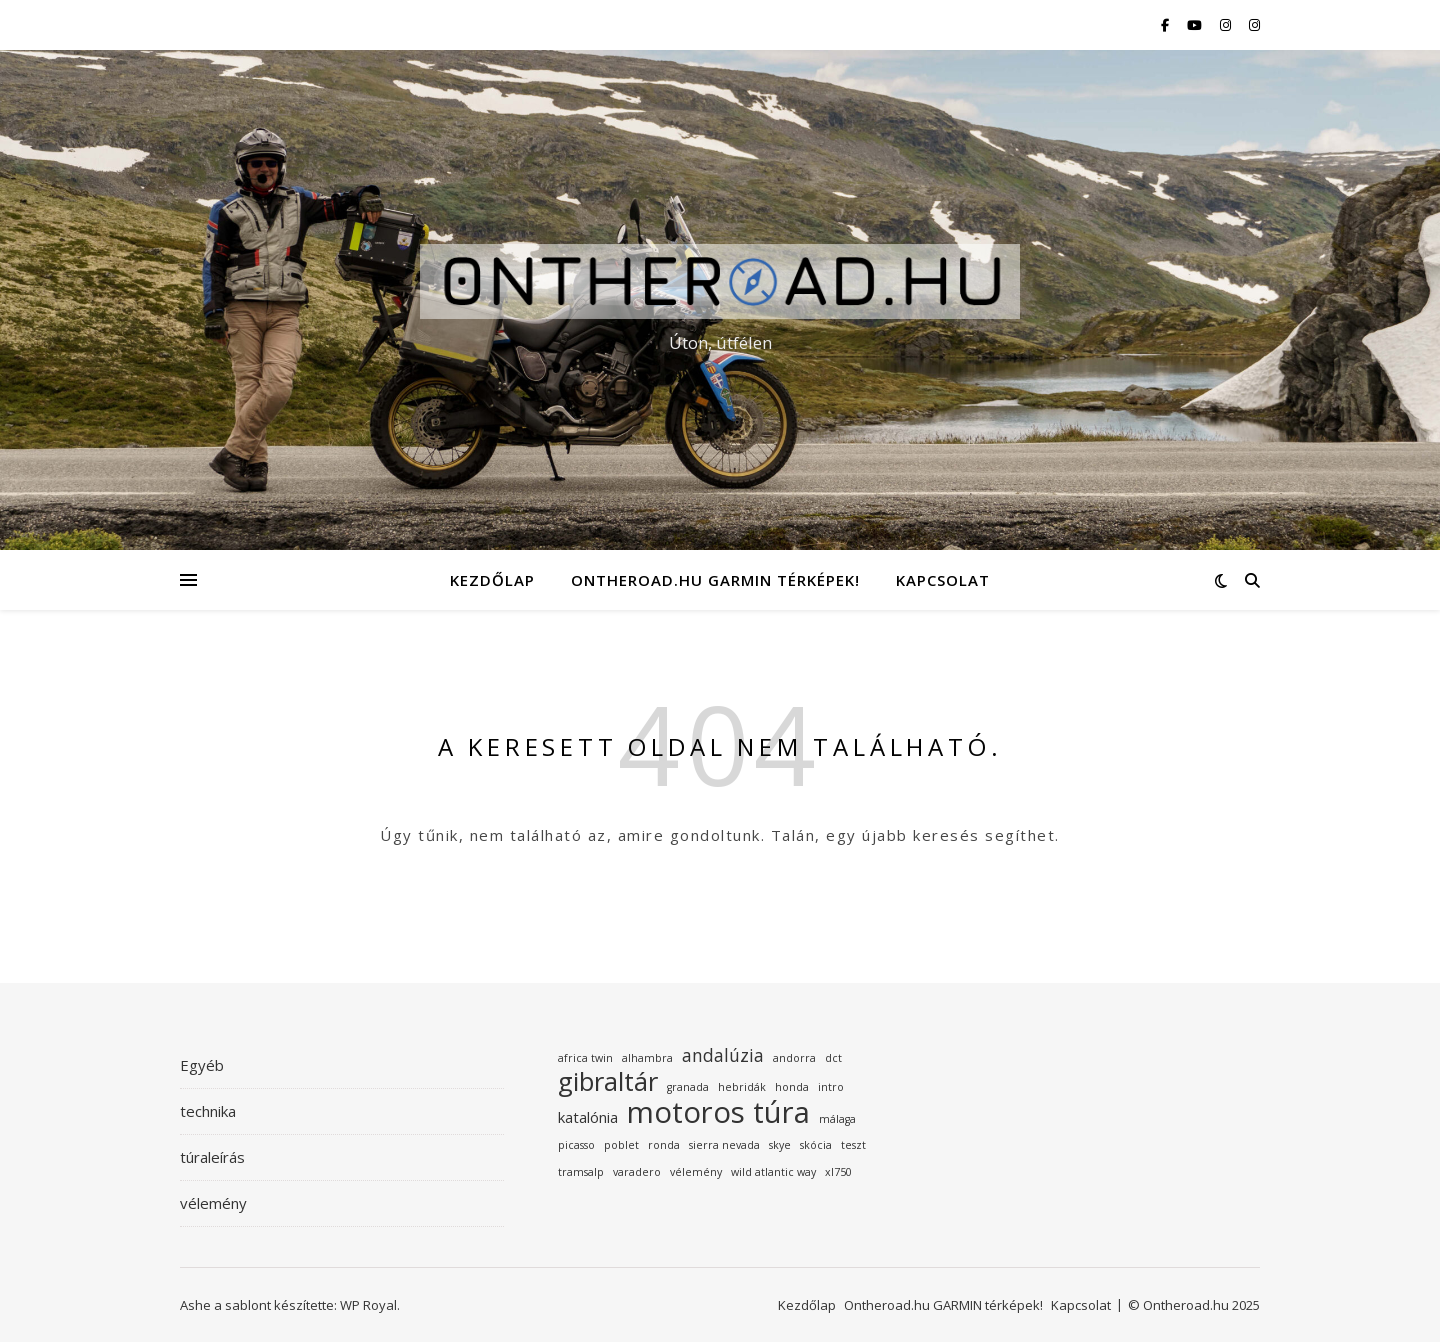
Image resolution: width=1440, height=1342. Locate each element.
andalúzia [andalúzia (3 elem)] (723, 1055)
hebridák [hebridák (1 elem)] (742, 1087)
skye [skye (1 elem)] (780, 1145)
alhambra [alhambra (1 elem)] (647, 1058)
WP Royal (368, 1305)
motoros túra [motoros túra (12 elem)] (718, 1112)
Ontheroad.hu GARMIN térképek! (715, 580)
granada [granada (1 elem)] (688, 1087)
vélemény (213, 1203)
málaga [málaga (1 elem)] (837, 1119)
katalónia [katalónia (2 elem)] (588, 1117)
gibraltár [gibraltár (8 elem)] (608, 1082)
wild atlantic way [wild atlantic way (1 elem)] (773, 1172)
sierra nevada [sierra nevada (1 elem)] (724, 1145)
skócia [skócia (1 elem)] (816, 1145)
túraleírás (212, 1157)
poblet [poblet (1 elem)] (621, 1145)
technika (208, 1111)
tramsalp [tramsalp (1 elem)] (581, 1172)
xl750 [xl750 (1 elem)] (838, 1172)
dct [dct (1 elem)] (833, 1058)
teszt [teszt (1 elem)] (853, 1145)
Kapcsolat (943, 580)
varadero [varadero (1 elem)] (637, 1172)
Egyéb (202, 1065)
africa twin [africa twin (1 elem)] (585, 1058)
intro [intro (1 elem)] (831, 1087)
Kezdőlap (492, 580)
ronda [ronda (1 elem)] (664, 1145)
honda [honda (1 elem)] (792, 1087)
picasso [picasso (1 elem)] (576, 1145)
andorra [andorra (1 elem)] (794, 1058)
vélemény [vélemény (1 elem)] (696, 1172)
